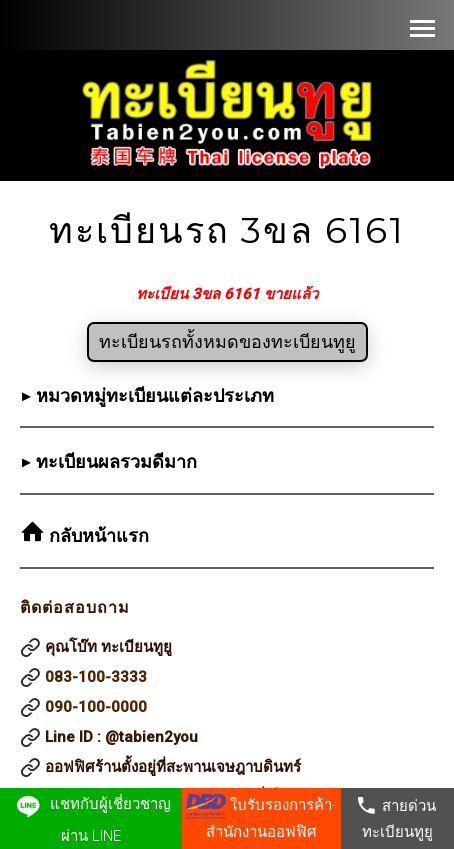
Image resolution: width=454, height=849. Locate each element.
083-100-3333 (96, 677)
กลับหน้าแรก (96, 536)
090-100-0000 (96, 707)
